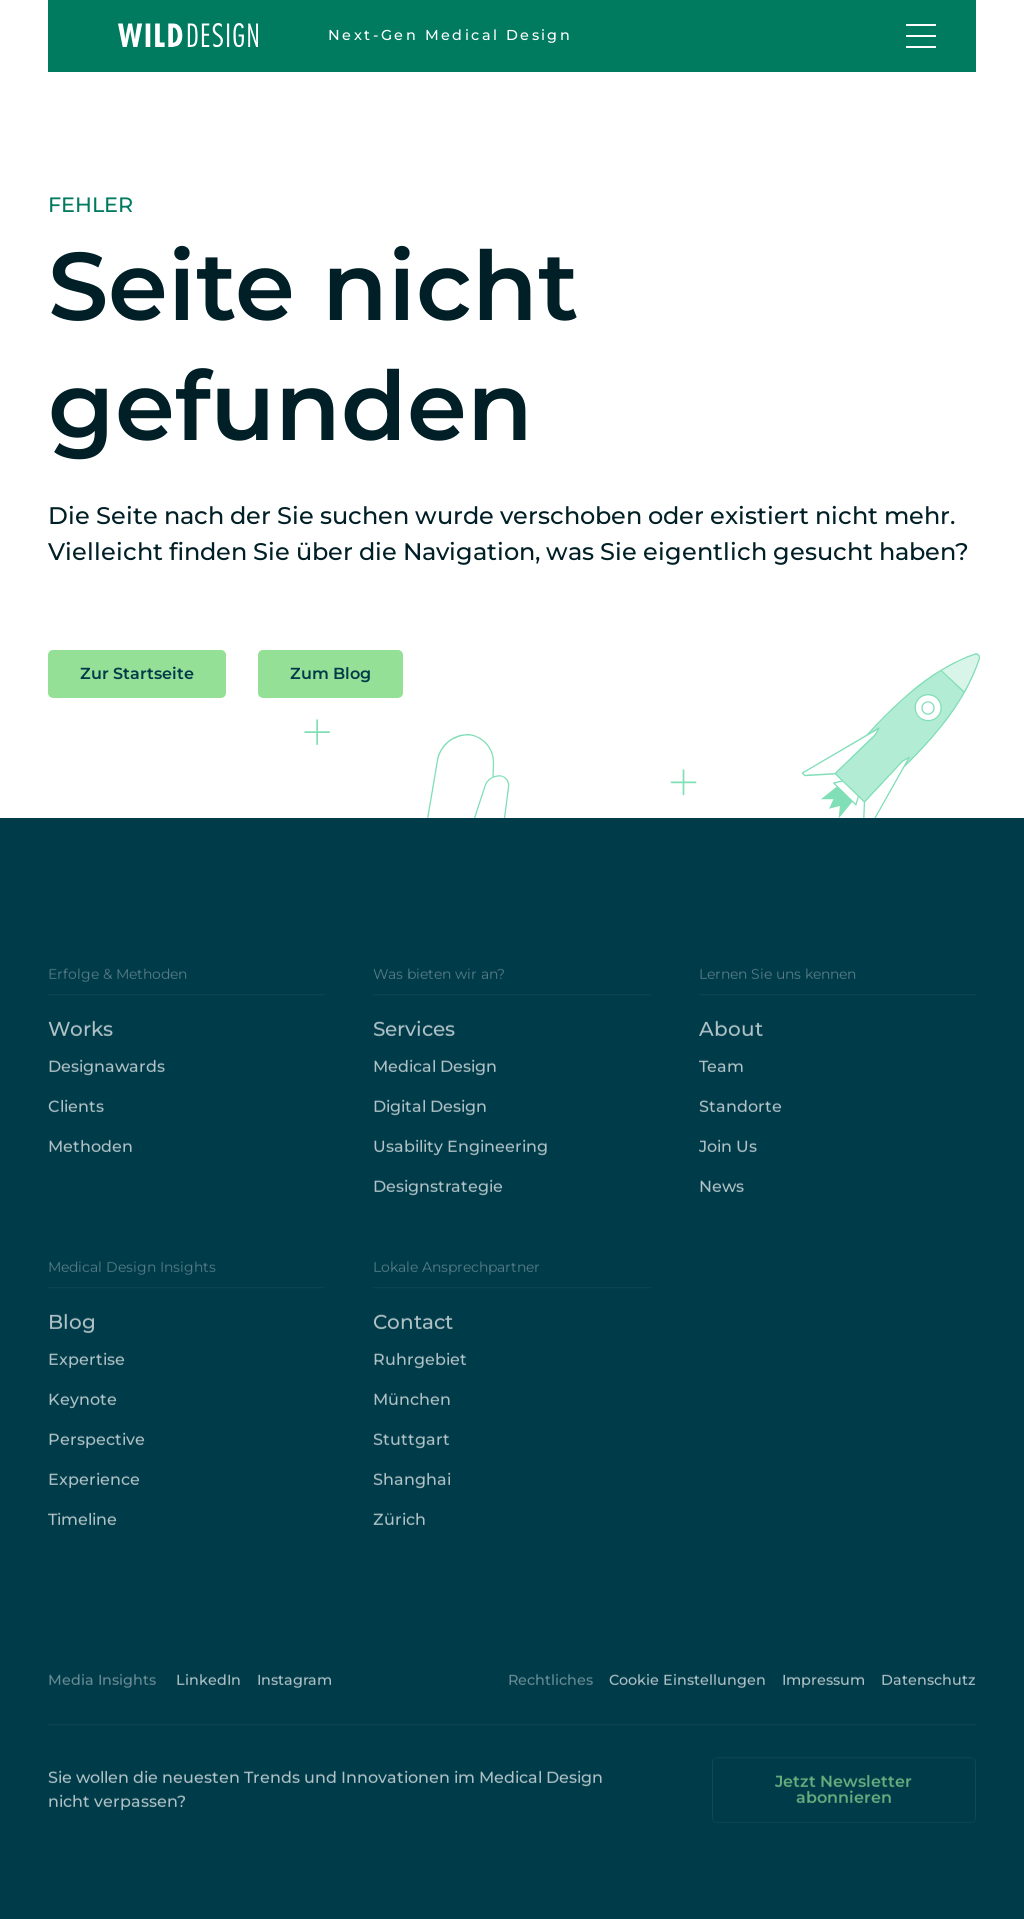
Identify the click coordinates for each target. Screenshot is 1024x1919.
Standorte (740, 1118)
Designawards (106, 1078)
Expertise (86, 1371)
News (721, 1198)
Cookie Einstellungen (687, 1692)
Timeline (82, 1531)
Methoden (90, 1158)
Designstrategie (438, 1198)
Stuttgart (411, 1451)
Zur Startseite (137, 673)
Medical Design (435, 1078)
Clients (76, 1118)
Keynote (82, 1411)
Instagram (294, 1692)
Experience (94, 1491)
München (412, 1411)
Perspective (96, 1451)
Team (721, 1078)
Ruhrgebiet (420, 1371)
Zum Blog (330, 673)
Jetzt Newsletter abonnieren (843, 1801)
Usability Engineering (460, 1158)
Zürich (399, 1531)
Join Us (728, 1158)
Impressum (823, 1692)
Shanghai (412, 1491)
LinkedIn (208, 1692)
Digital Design (430, 1118)
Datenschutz (928, 1692)
